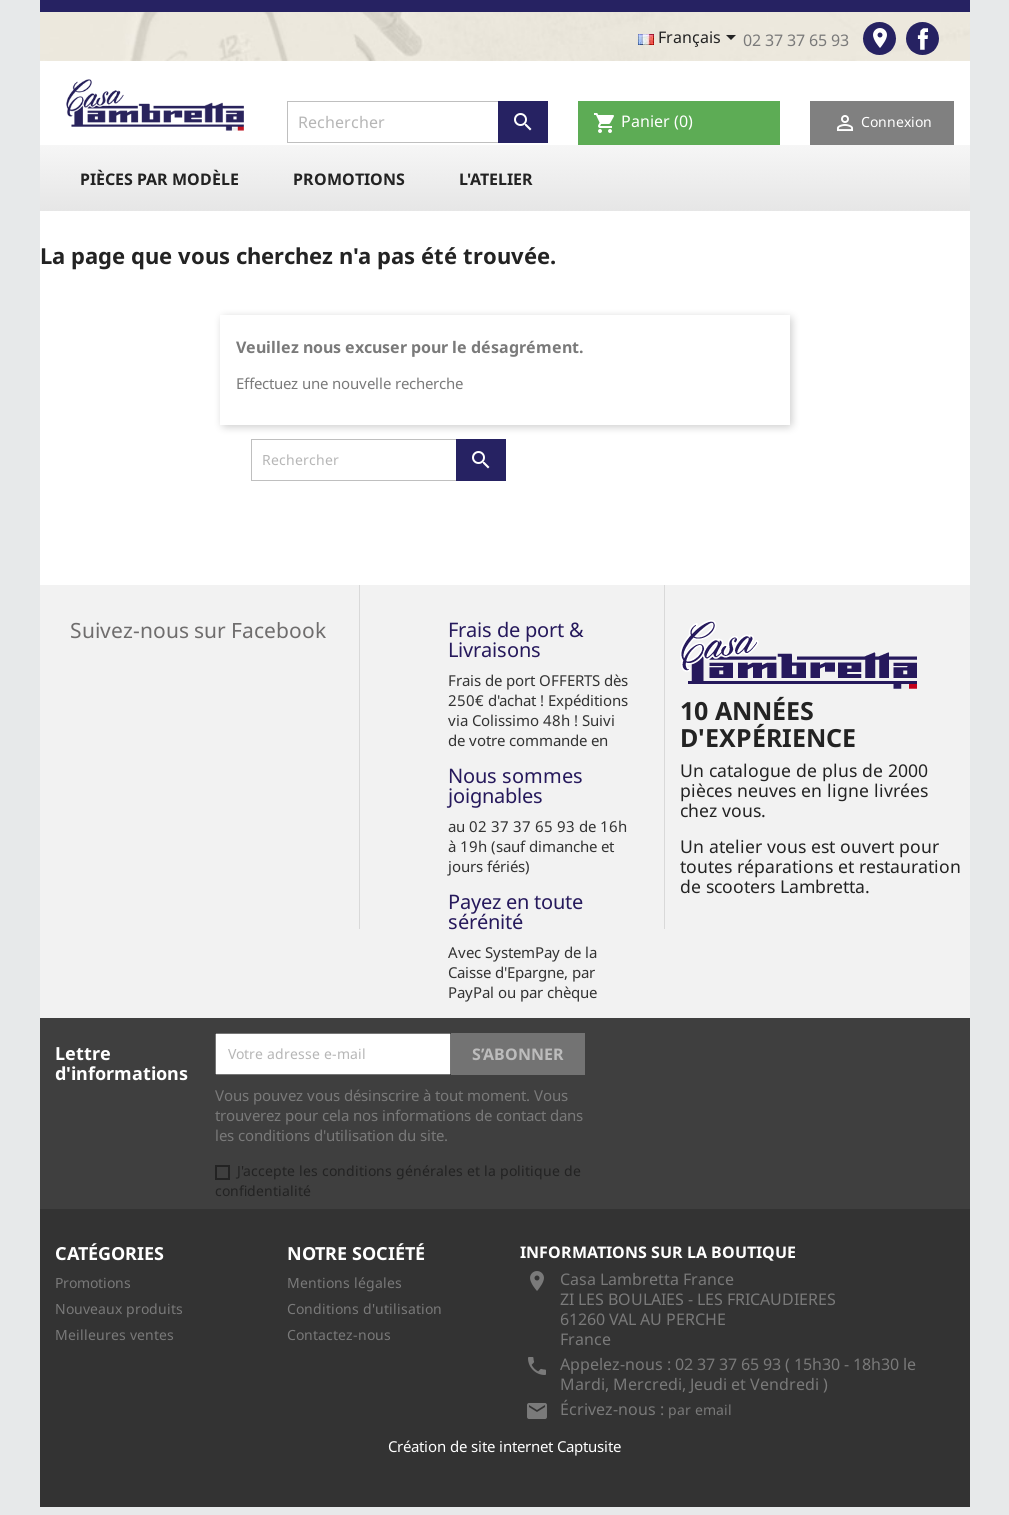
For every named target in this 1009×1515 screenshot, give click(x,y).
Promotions (349, 179)
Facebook (922, 38)
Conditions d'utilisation (364, 1308)
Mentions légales (344, 1282)
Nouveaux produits (119, 1308)
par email (700, 1409)
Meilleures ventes (114, 1334)
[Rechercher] (417, 122)
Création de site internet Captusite (504, 1446)
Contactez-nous (339, 1334)
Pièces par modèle (159, 179)
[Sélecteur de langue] (690, 39)
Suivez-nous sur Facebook (198, 628)
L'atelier (496, 179)
